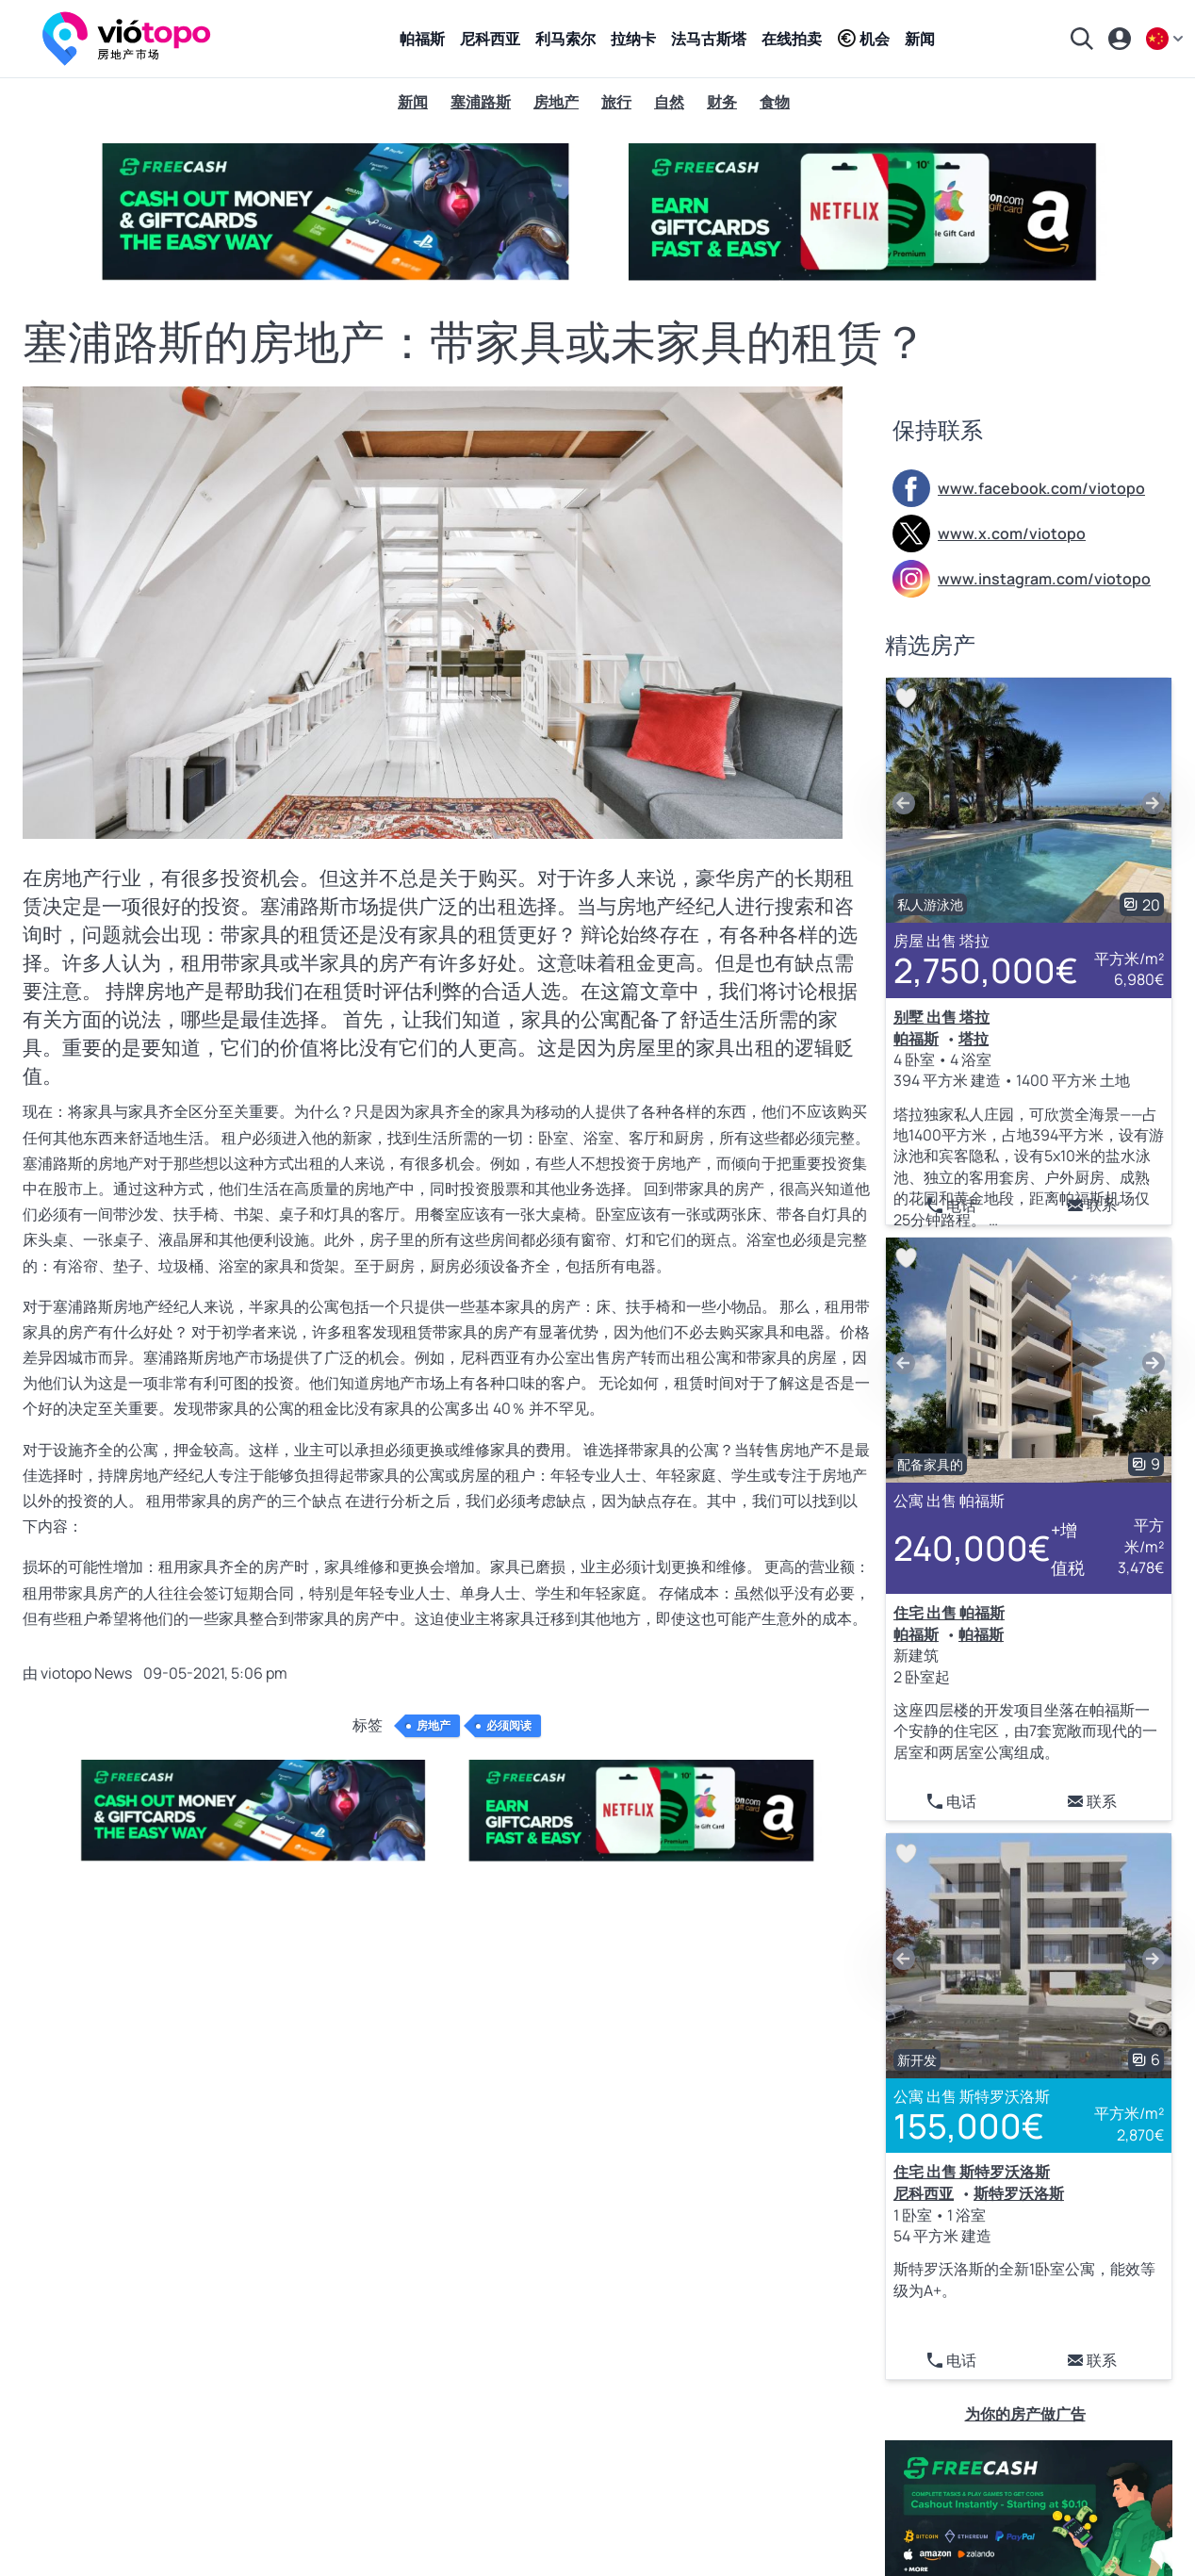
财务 (722, 101)
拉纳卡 (633, 38)
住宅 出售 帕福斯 (949, 1612)
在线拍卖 (791, 38)
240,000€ (992, 1548)
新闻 (920, 38)
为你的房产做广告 (1025, 2414)
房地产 (556, 101)
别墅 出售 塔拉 (941, 1017)
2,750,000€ (985, 970)
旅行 (616, 101)
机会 (863, 39)
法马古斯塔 (708, 38)
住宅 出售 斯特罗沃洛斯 (971, 2171)
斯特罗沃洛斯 (1019, 2193)
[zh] (1166, 38)
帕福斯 (422, 38)
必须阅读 (509, 1725)
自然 (669, 101)
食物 (775, 101)
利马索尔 (565, 38)
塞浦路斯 (480, 101)
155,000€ (968, 2126)
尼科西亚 (490, 38)
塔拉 (973, 1038)
